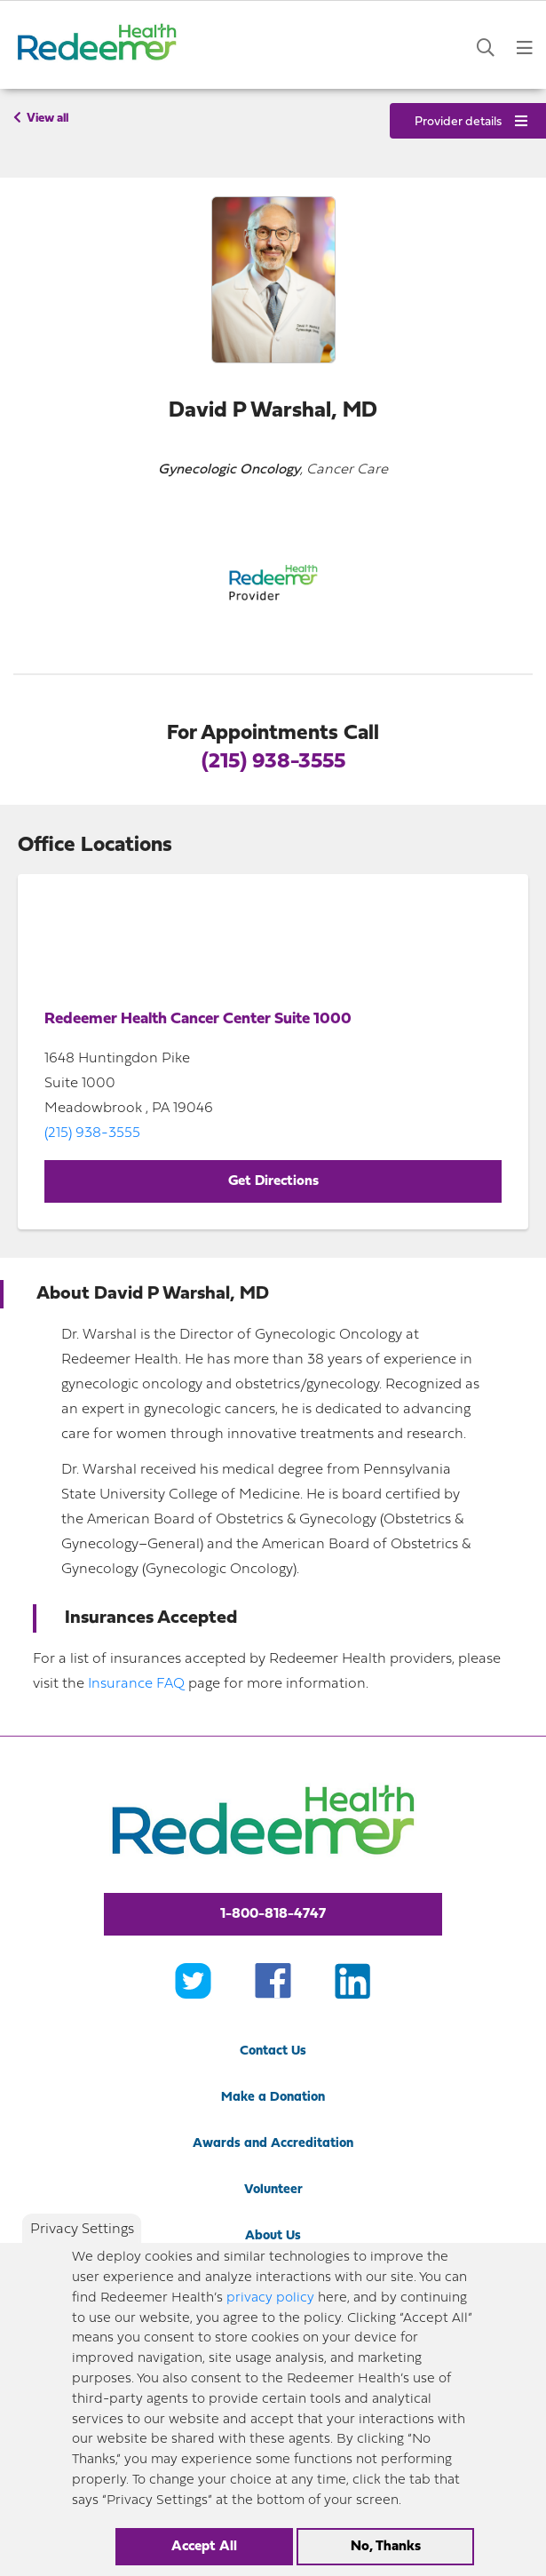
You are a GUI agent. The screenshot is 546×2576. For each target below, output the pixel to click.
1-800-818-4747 (273, 1914)
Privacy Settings (82, 2229)
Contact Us (273, 2051)
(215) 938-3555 (273, 762)
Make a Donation (273, 2097)
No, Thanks (386, 2547)
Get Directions (273, 1181)
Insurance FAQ (136, 1684)
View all (40, 118)
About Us (273, 2236)
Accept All (204, 2547)
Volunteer (273, 2190)
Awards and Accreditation (273, 2144)
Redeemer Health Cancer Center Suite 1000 (198, 1019)
